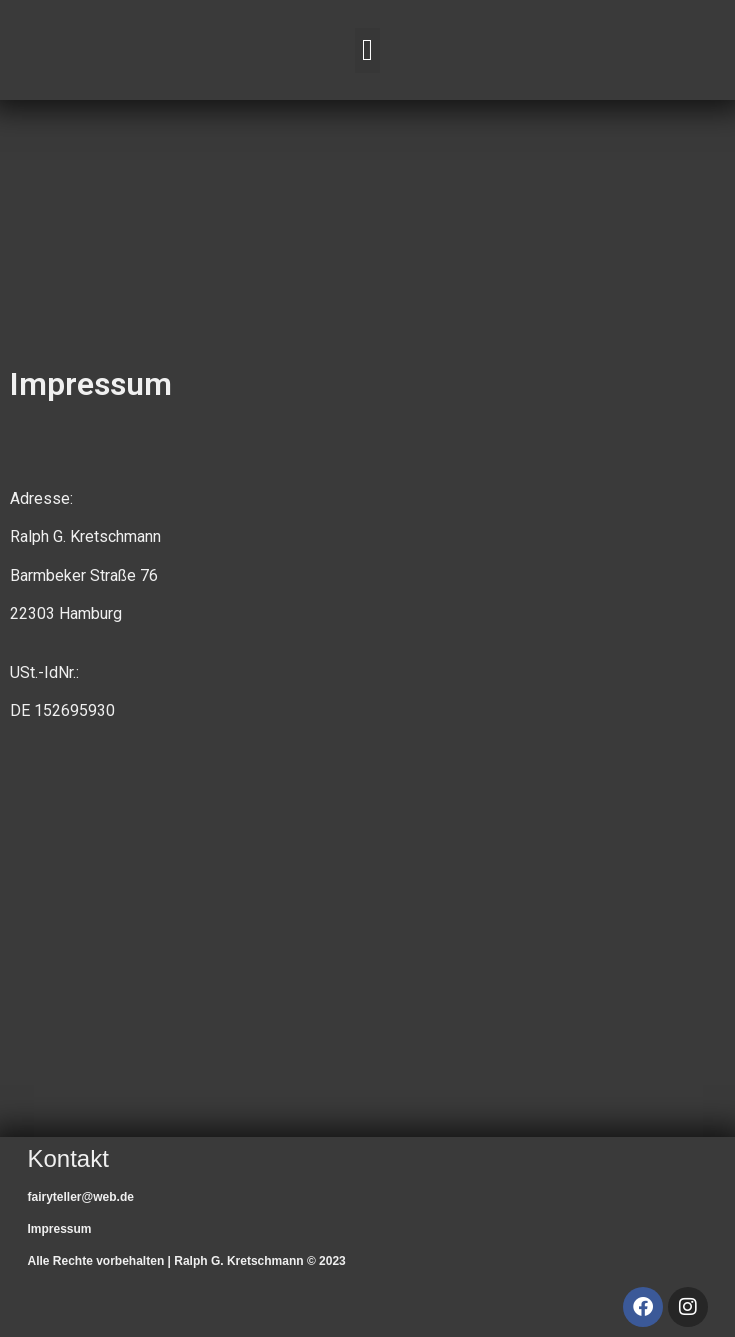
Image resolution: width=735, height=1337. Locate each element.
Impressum (60, 1229)
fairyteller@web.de (81, 1197)
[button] (368, 50)
